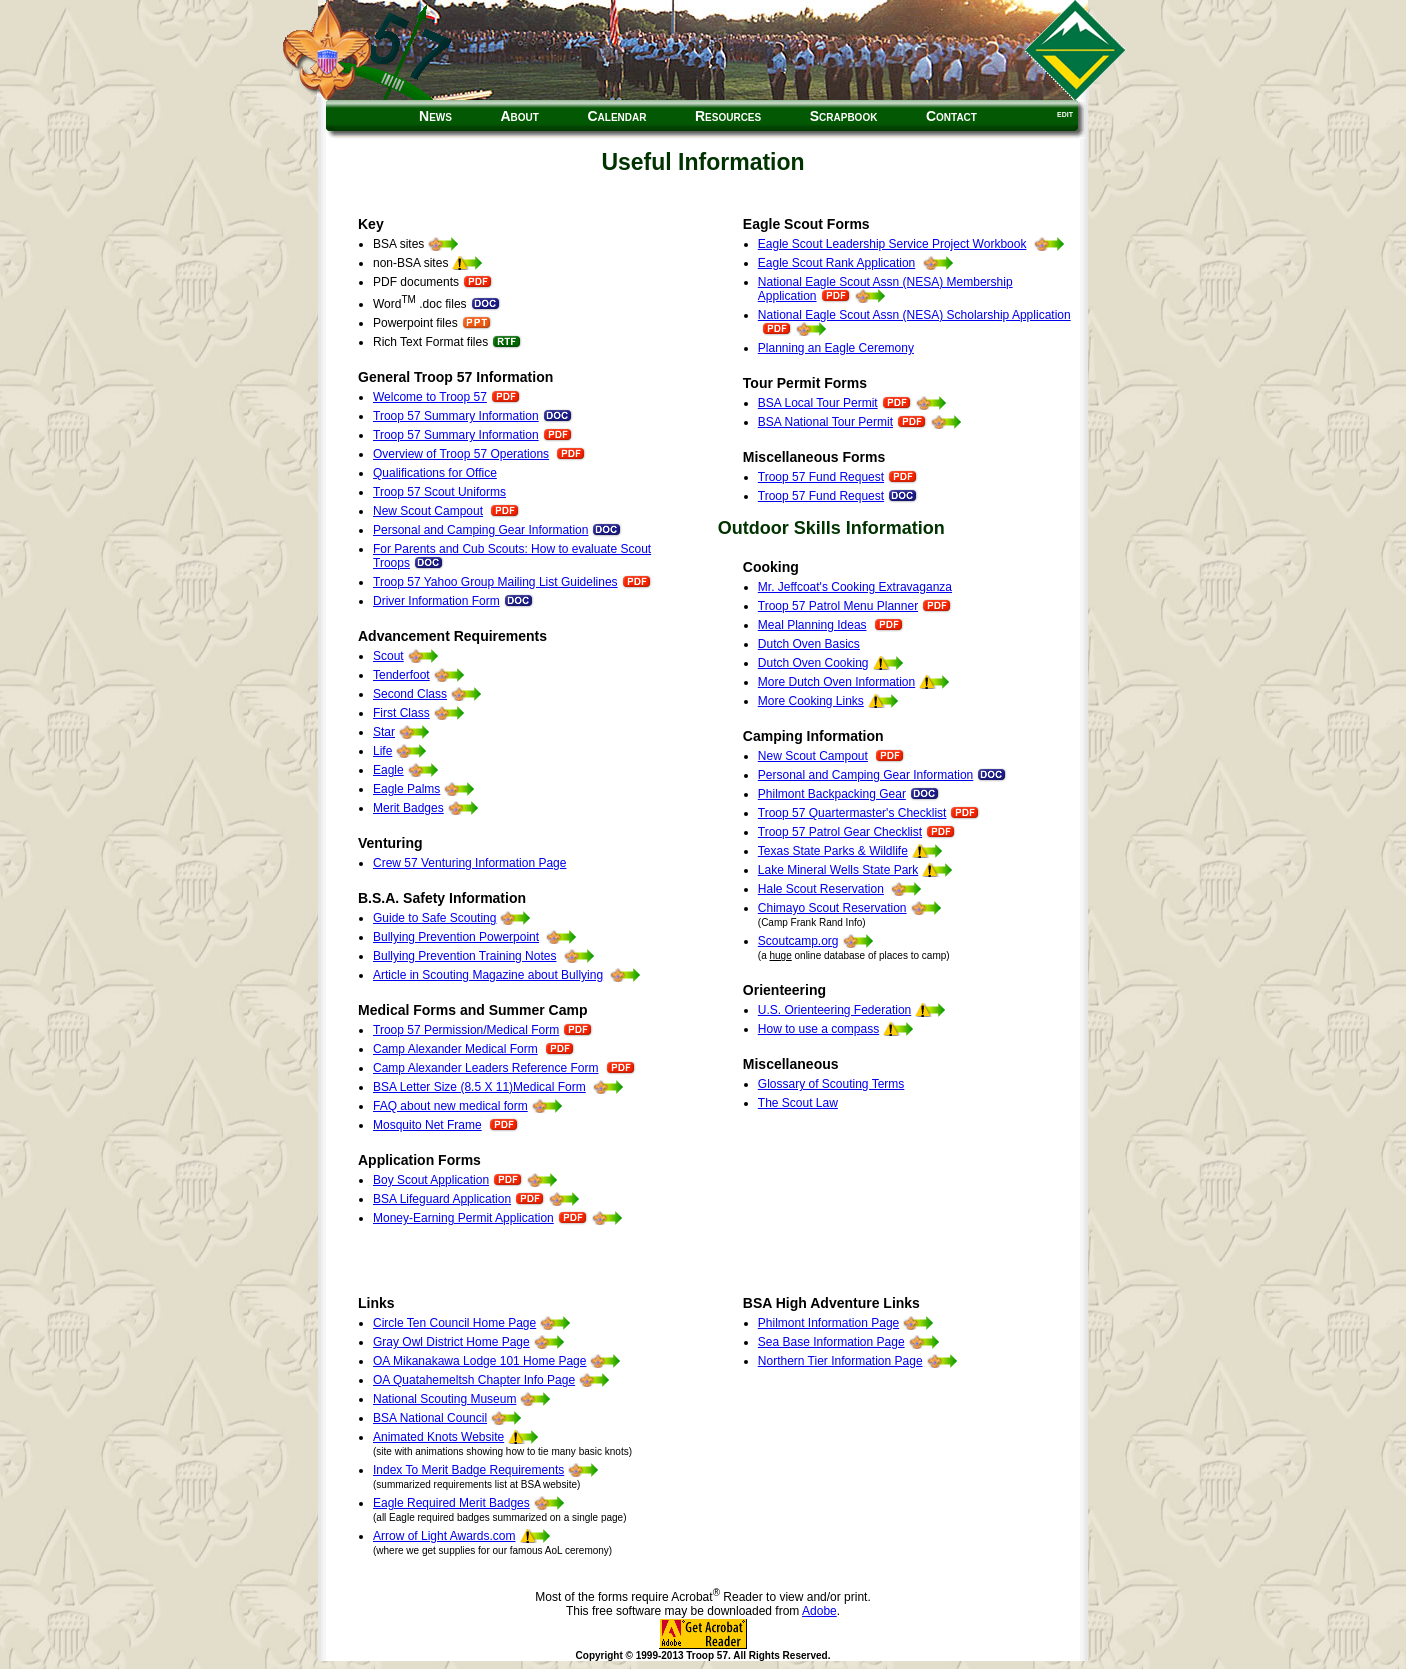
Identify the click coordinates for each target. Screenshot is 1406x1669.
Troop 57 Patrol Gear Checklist (840, 832)
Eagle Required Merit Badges (451, 1503)
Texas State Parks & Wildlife (833, 851)
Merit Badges (408, 808)
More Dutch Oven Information (836, 682)
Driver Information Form (453, 601)
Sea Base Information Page (831, 1342)
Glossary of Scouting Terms (831, 1084)
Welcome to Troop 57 (430, 397)
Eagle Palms (406, 789)
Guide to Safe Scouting (434, 918)
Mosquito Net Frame (427, 1125)
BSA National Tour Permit (825, 422)
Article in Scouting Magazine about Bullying (488, 975)
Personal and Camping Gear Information (480, 530)
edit (1065, 113)
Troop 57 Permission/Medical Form (466, 1030)
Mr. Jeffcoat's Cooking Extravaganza (855, 587)
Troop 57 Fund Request (821, 477)
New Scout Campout (428, 511)
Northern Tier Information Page (840, 1361)
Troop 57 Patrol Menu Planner (838, 606)
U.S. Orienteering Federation (834, 1010)
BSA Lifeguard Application (442, 1199)
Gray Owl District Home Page (451, 1342)
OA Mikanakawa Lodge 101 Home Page (479, 1361)
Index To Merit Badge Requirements (468, 1470)
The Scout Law (798, 1103)
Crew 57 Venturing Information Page (469, 863)
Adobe (819, 1611)
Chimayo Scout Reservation (832, 908)
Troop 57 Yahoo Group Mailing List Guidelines (495, 582)
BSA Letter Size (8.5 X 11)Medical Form (479, 1087)
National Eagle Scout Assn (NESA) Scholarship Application (914, 315)
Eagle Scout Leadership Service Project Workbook (892, 244)
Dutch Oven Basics (809, 644)
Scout (388, 656)
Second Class (410, 694)
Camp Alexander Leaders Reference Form (485, 1068)
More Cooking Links (811, 701)
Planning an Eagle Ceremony (836, 348)
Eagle (388, 770)
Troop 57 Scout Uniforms (439, 492)
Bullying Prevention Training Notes (464, 956)
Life (382, 751)
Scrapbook (844, 116)
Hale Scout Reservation (821, 889)
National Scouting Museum (444, 1399)
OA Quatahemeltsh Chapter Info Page (474, 1380)
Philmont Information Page (828, 1323)
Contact (951, 116)
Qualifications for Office (435, 473)
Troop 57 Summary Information (456, 416)
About (519, 116)
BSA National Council (430, 1418)
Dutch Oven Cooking (813, 663)
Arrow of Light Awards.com (444, 1536)
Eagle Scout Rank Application (836, 263)
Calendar (616, 116)
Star (384, 732)
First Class (401, 713)
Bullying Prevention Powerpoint (456, 937)
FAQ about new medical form (450, 1106)
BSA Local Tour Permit (818, 403)
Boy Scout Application (431, 1180)
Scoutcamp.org (798, 941)
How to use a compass (818, 1029)
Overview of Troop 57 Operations (461, 454)
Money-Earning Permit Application (463, 1218)
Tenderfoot (401, 675)
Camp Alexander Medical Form (455, 1049)
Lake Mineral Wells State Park (838, 870)
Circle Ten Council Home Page (454, 1323)
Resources (728, 116)
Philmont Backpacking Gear (832, 794)
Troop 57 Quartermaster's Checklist (852, 813)
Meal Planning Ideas (812, 625)
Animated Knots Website (438, 1437)
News (435, 116)
